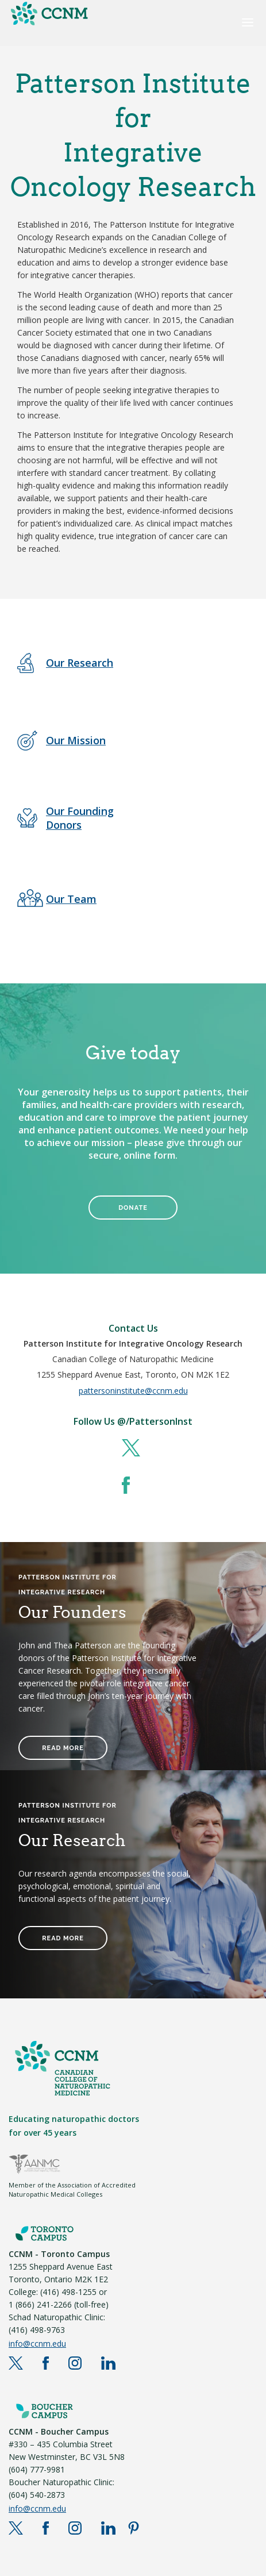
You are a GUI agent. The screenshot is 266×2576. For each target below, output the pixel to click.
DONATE (133, 1208)
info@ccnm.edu (37, 2343)
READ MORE (63, 1748)
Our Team (71, 899)
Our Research (79, 663)
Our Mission (76, 740)
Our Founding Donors (80, 818)
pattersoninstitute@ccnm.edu (133, 1390)
